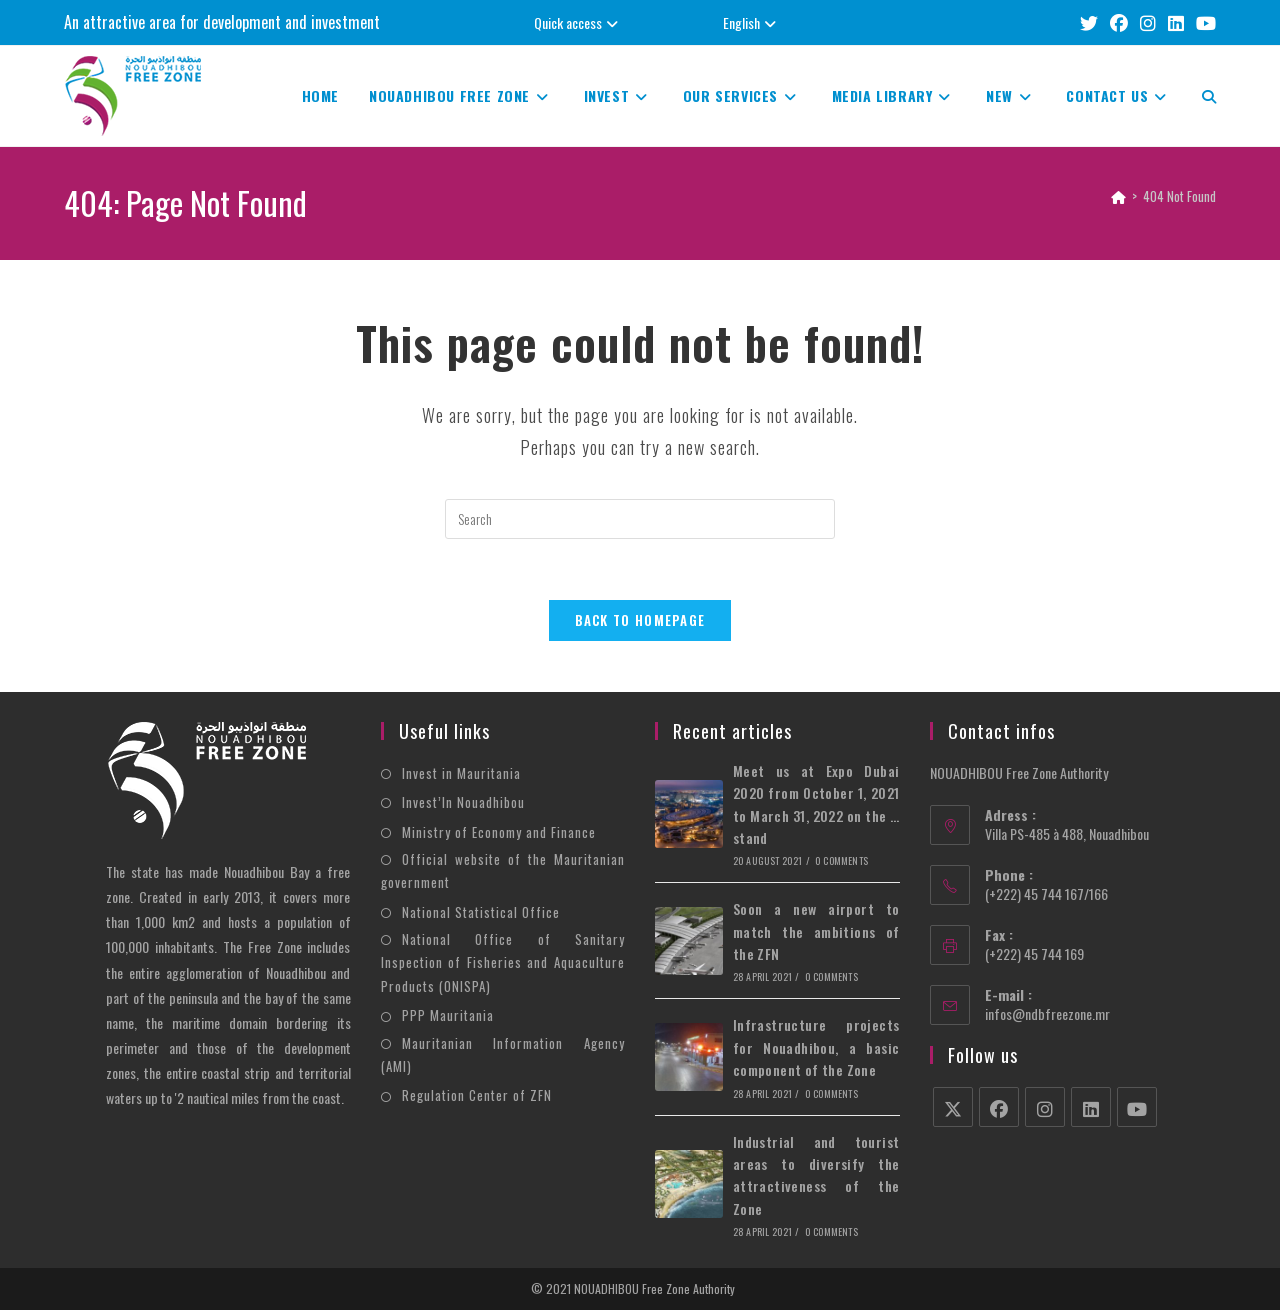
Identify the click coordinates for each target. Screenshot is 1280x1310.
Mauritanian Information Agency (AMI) (503, 1054)
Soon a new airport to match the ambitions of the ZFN (816, 931)
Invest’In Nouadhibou (463, 802)
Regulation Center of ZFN (477, 1095)
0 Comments (841, 860)
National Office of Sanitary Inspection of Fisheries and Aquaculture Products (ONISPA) (503, 962)
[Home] (1118, 196)
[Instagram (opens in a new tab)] (1148, 22)
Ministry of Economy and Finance (499, 832)
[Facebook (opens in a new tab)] (1119, 22)
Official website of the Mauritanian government (503, 870)
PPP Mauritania (448, 1015)
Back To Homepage (640, 620)
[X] (953, 1107)
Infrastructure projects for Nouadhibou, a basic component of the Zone (816, 1048)
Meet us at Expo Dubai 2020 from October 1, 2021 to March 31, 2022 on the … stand (816, 804)
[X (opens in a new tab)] (1089, 22)
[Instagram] (1045, 1107)
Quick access (578, 22)
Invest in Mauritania (461, 773)
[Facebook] (999, 1107)
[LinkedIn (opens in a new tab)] (1176, 22)
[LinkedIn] (1091, 1107)
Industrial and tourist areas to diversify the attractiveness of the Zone (816, 1175)
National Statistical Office (481, 912)
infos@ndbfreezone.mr (1047, 1013)
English (752, 22)
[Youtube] (1137, 1107)
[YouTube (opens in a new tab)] (1203, 22)
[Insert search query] (640, 519)
